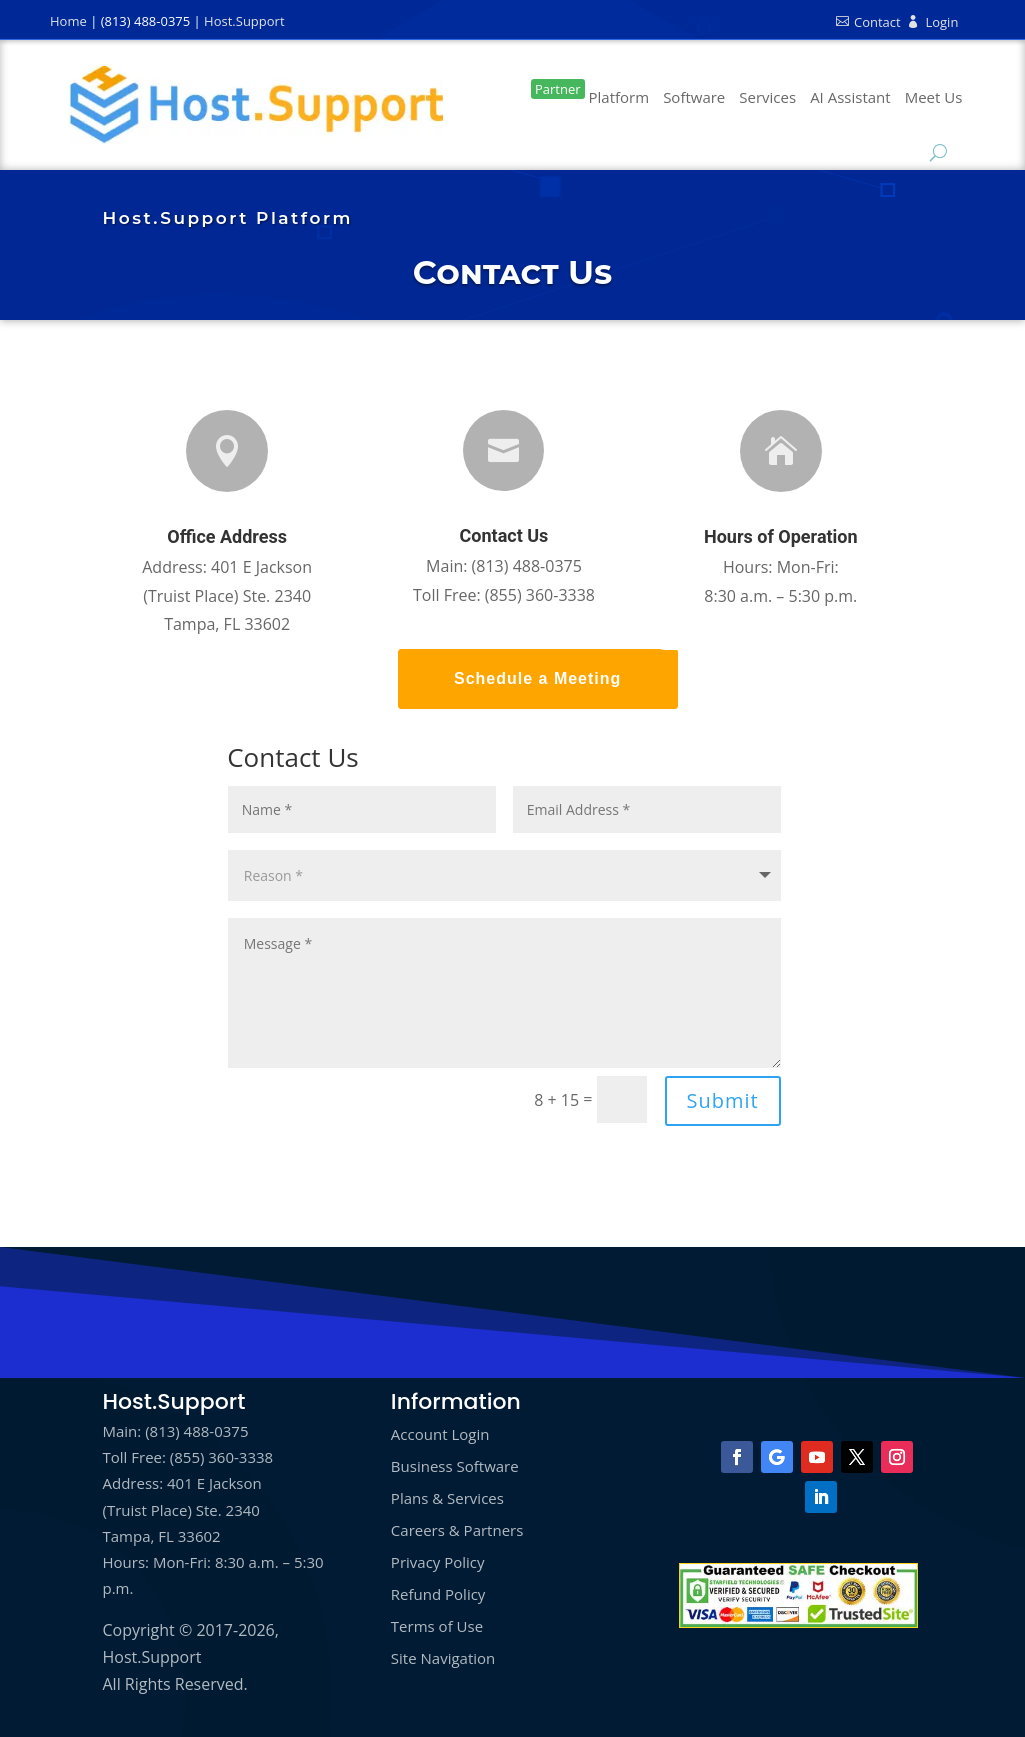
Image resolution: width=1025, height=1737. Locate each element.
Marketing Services (767, 103)
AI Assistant (850, 97)
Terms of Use (437, 1626)
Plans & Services (447, 1498)
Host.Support (244, 21)
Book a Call (934, 103)
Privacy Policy (438, 1562)
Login (932, 22)
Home (68, 21)
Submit (723, 1100)
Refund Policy (438, 1594)
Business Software (694, 103)
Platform (590, 93)
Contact (868, 22)
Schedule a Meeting (537, 678)
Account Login (440, 1434)
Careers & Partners (457, 1530)
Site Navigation (443, 1658)
